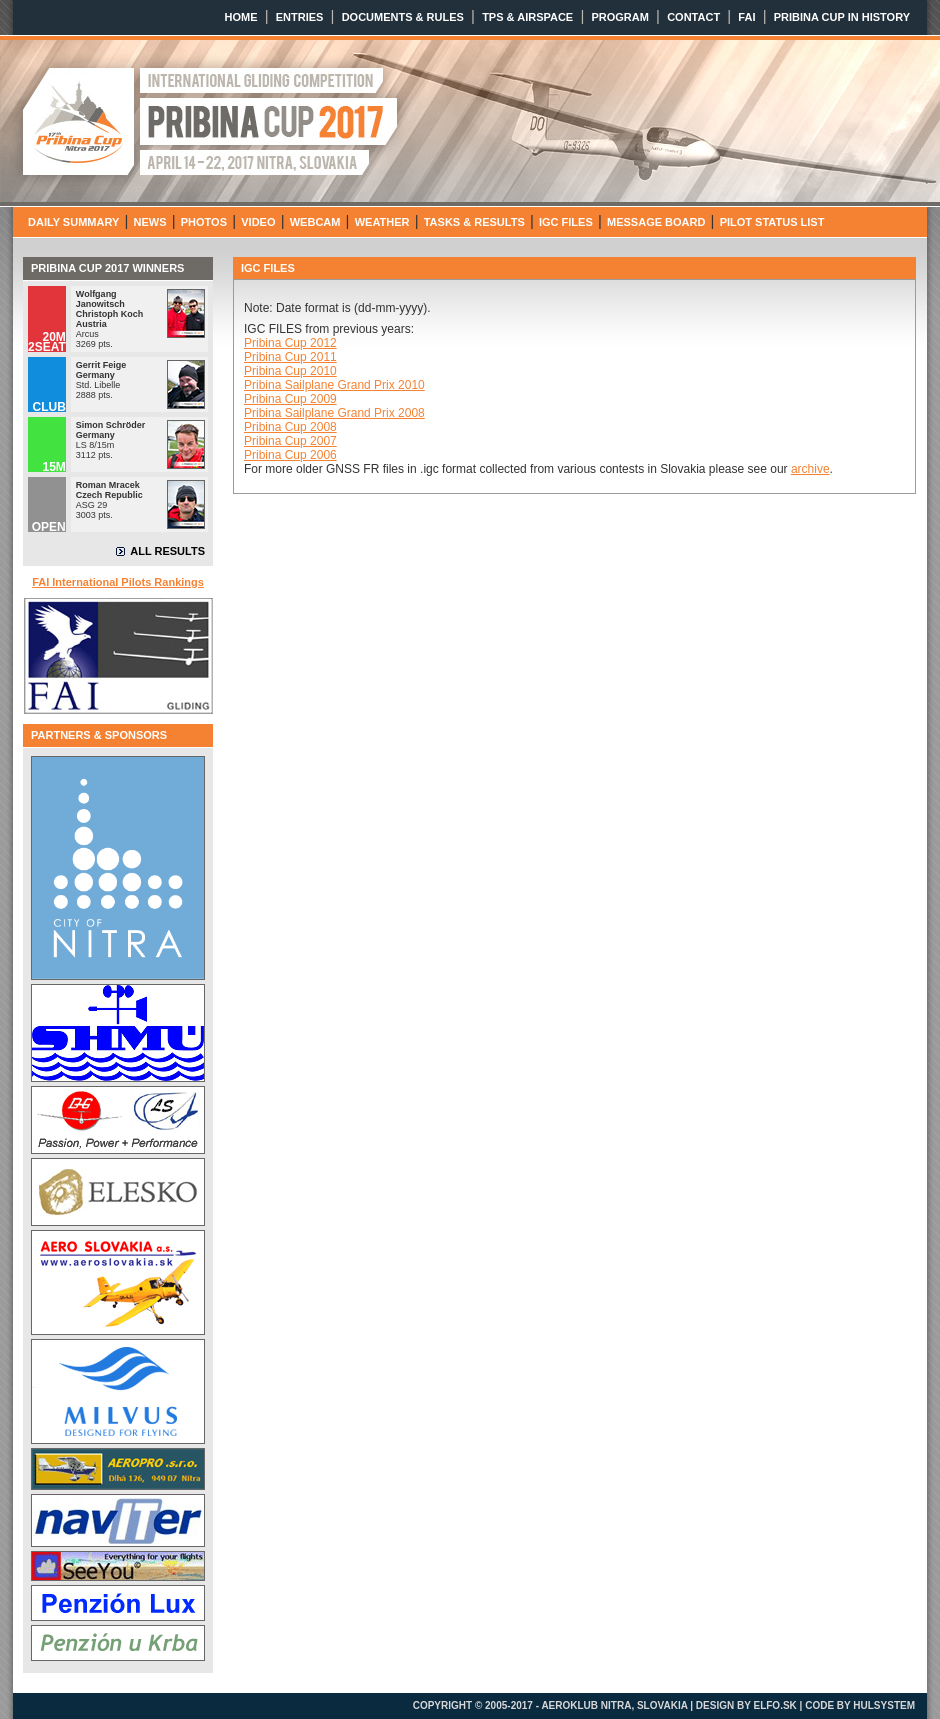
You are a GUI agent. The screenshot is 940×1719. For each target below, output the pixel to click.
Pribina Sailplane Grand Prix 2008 (334, 413)
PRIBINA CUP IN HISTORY (842, 17)
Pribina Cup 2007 (290, 441)
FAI (746, 17)
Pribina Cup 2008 (290, 427)
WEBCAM (315, 222)
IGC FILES (566, 222)
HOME (241, 17)
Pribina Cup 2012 (290, 343)
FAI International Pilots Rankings (118, 582)
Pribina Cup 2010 (290, 371)
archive (810, 469)
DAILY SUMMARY (73, 222)
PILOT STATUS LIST (772, 222)
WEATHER (382, 222)
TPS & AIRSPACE (527, 17)
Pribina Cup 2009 (290, 399)
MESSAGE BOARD (656, 222)
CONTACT (693, 17)
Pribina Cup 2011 (290, 357)
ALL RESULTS (167, 551)
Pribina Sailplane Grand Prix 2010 (334, 385)
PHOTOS (204, 222)
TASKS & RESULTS (474, 222)
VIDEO (258, 222)
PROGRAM (619, 17)
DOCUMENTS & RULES (403, 17)
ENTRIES (300, 17)
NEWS (150, 222)
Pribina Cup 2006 (290, 455)
